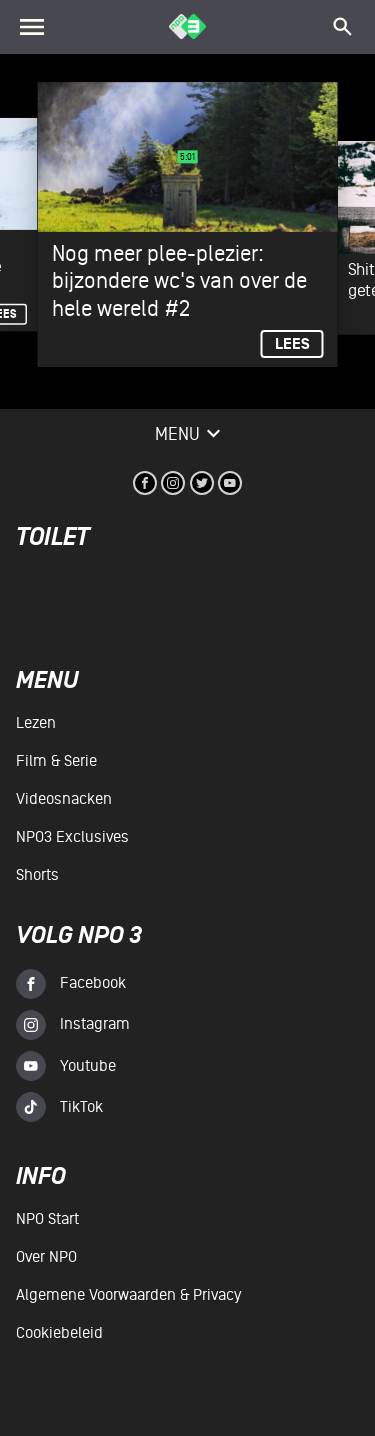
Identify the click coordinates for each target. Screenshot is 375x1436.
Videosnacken (64, 799)
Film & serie (56, 761)
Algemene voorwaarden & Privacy (128, 1295)
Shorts (37, 875)
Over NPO (46, 1257)
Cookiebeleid (59, 1333)
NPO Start (47, 1219)
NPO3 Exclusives (72, 837)
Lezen (36, 723)
